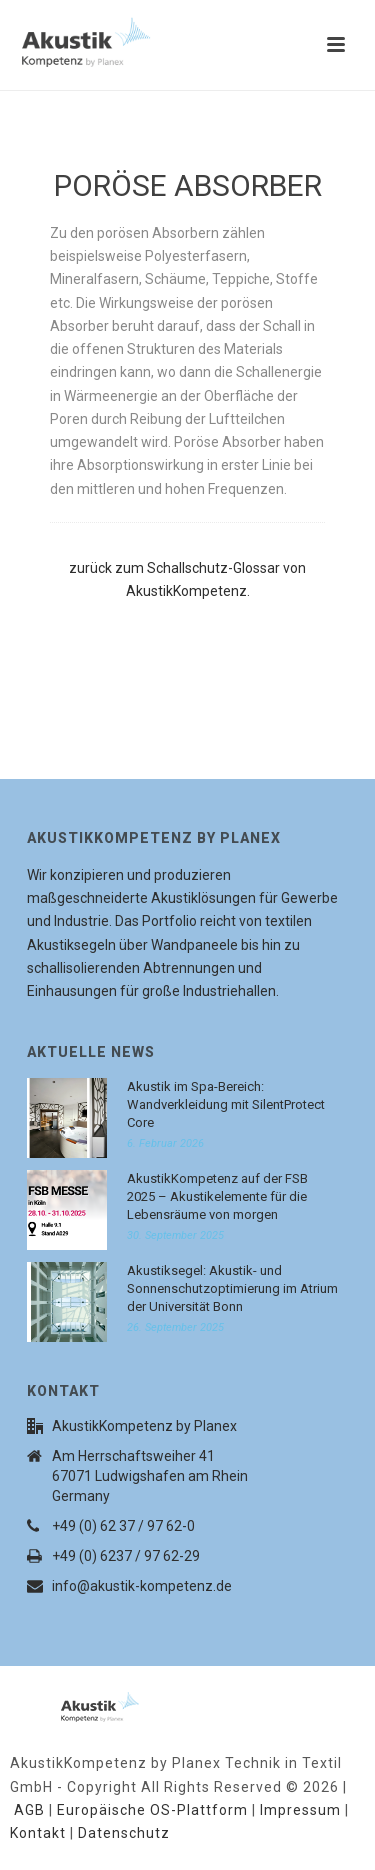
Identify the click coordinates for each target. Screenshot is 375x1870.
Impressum (300, 1810)
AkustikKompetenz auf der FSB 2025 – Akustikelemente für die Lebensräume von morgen (217, 1196)
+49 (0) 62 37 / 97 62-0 (123, 1526)
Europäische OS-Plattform (152, 1810)
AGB (29, 1810)
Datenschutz (124, 1833)
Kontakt (38, 1833)
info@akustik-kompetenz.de (142, 1586)
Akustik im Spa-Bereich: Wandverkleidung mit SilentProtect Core (226, 1104)
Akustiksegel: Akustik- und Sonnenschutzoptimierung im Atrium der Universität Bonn (232, 1288)
